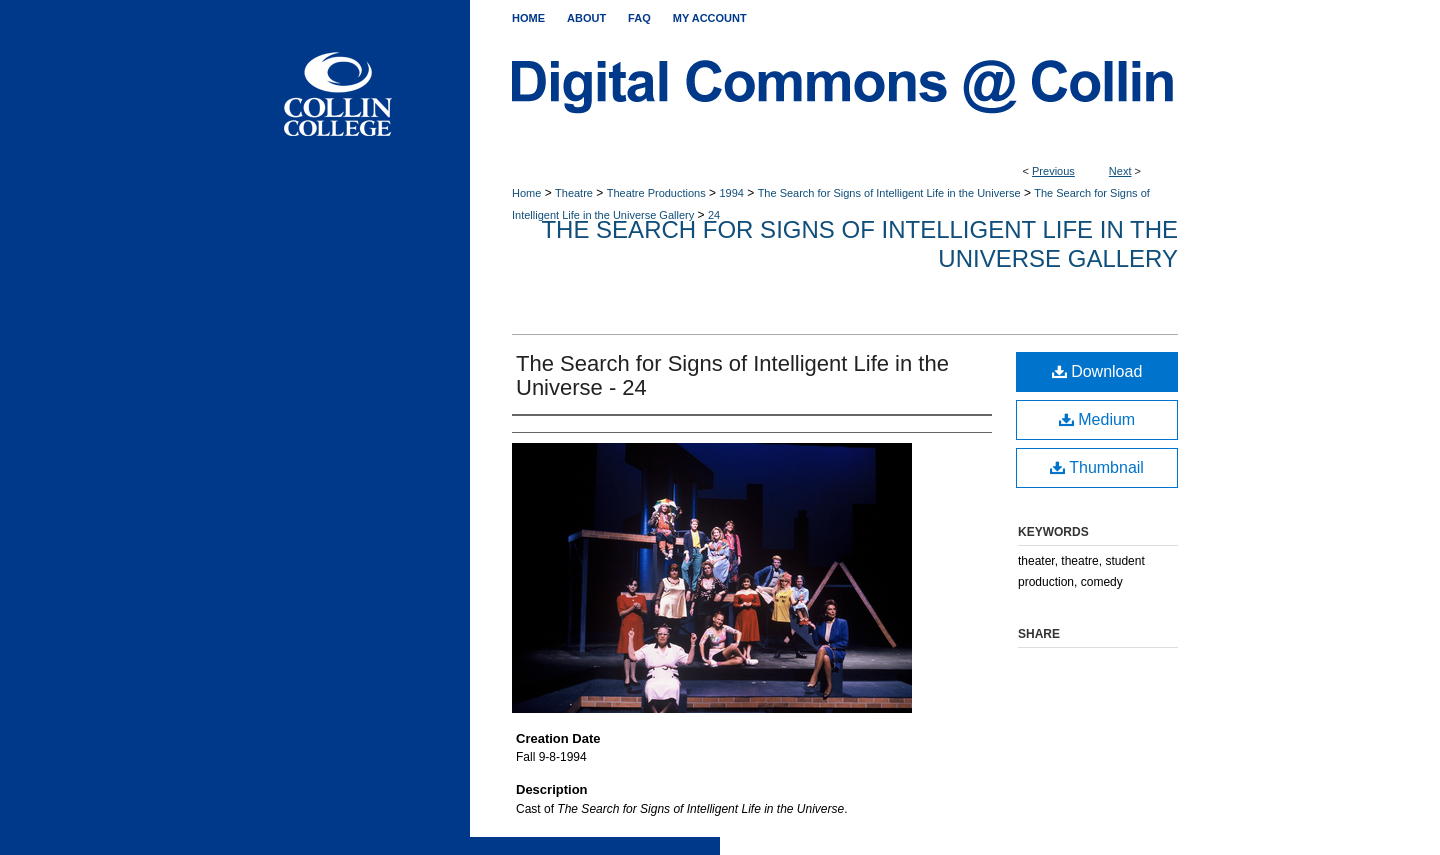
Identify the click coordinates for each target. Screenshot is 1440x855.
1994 (731, 193)
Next (1120, 171)
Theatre (574, 193)
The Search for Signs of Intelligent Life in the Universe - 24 (732, 375)
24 (714, 215)
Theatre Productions (656, 193)
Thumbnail (1097, 467)
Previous (1053, 171)
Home (526, 193)
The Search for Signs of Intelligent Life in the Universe (889, 193)
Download (1097, 371)
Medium (1097, 419)
